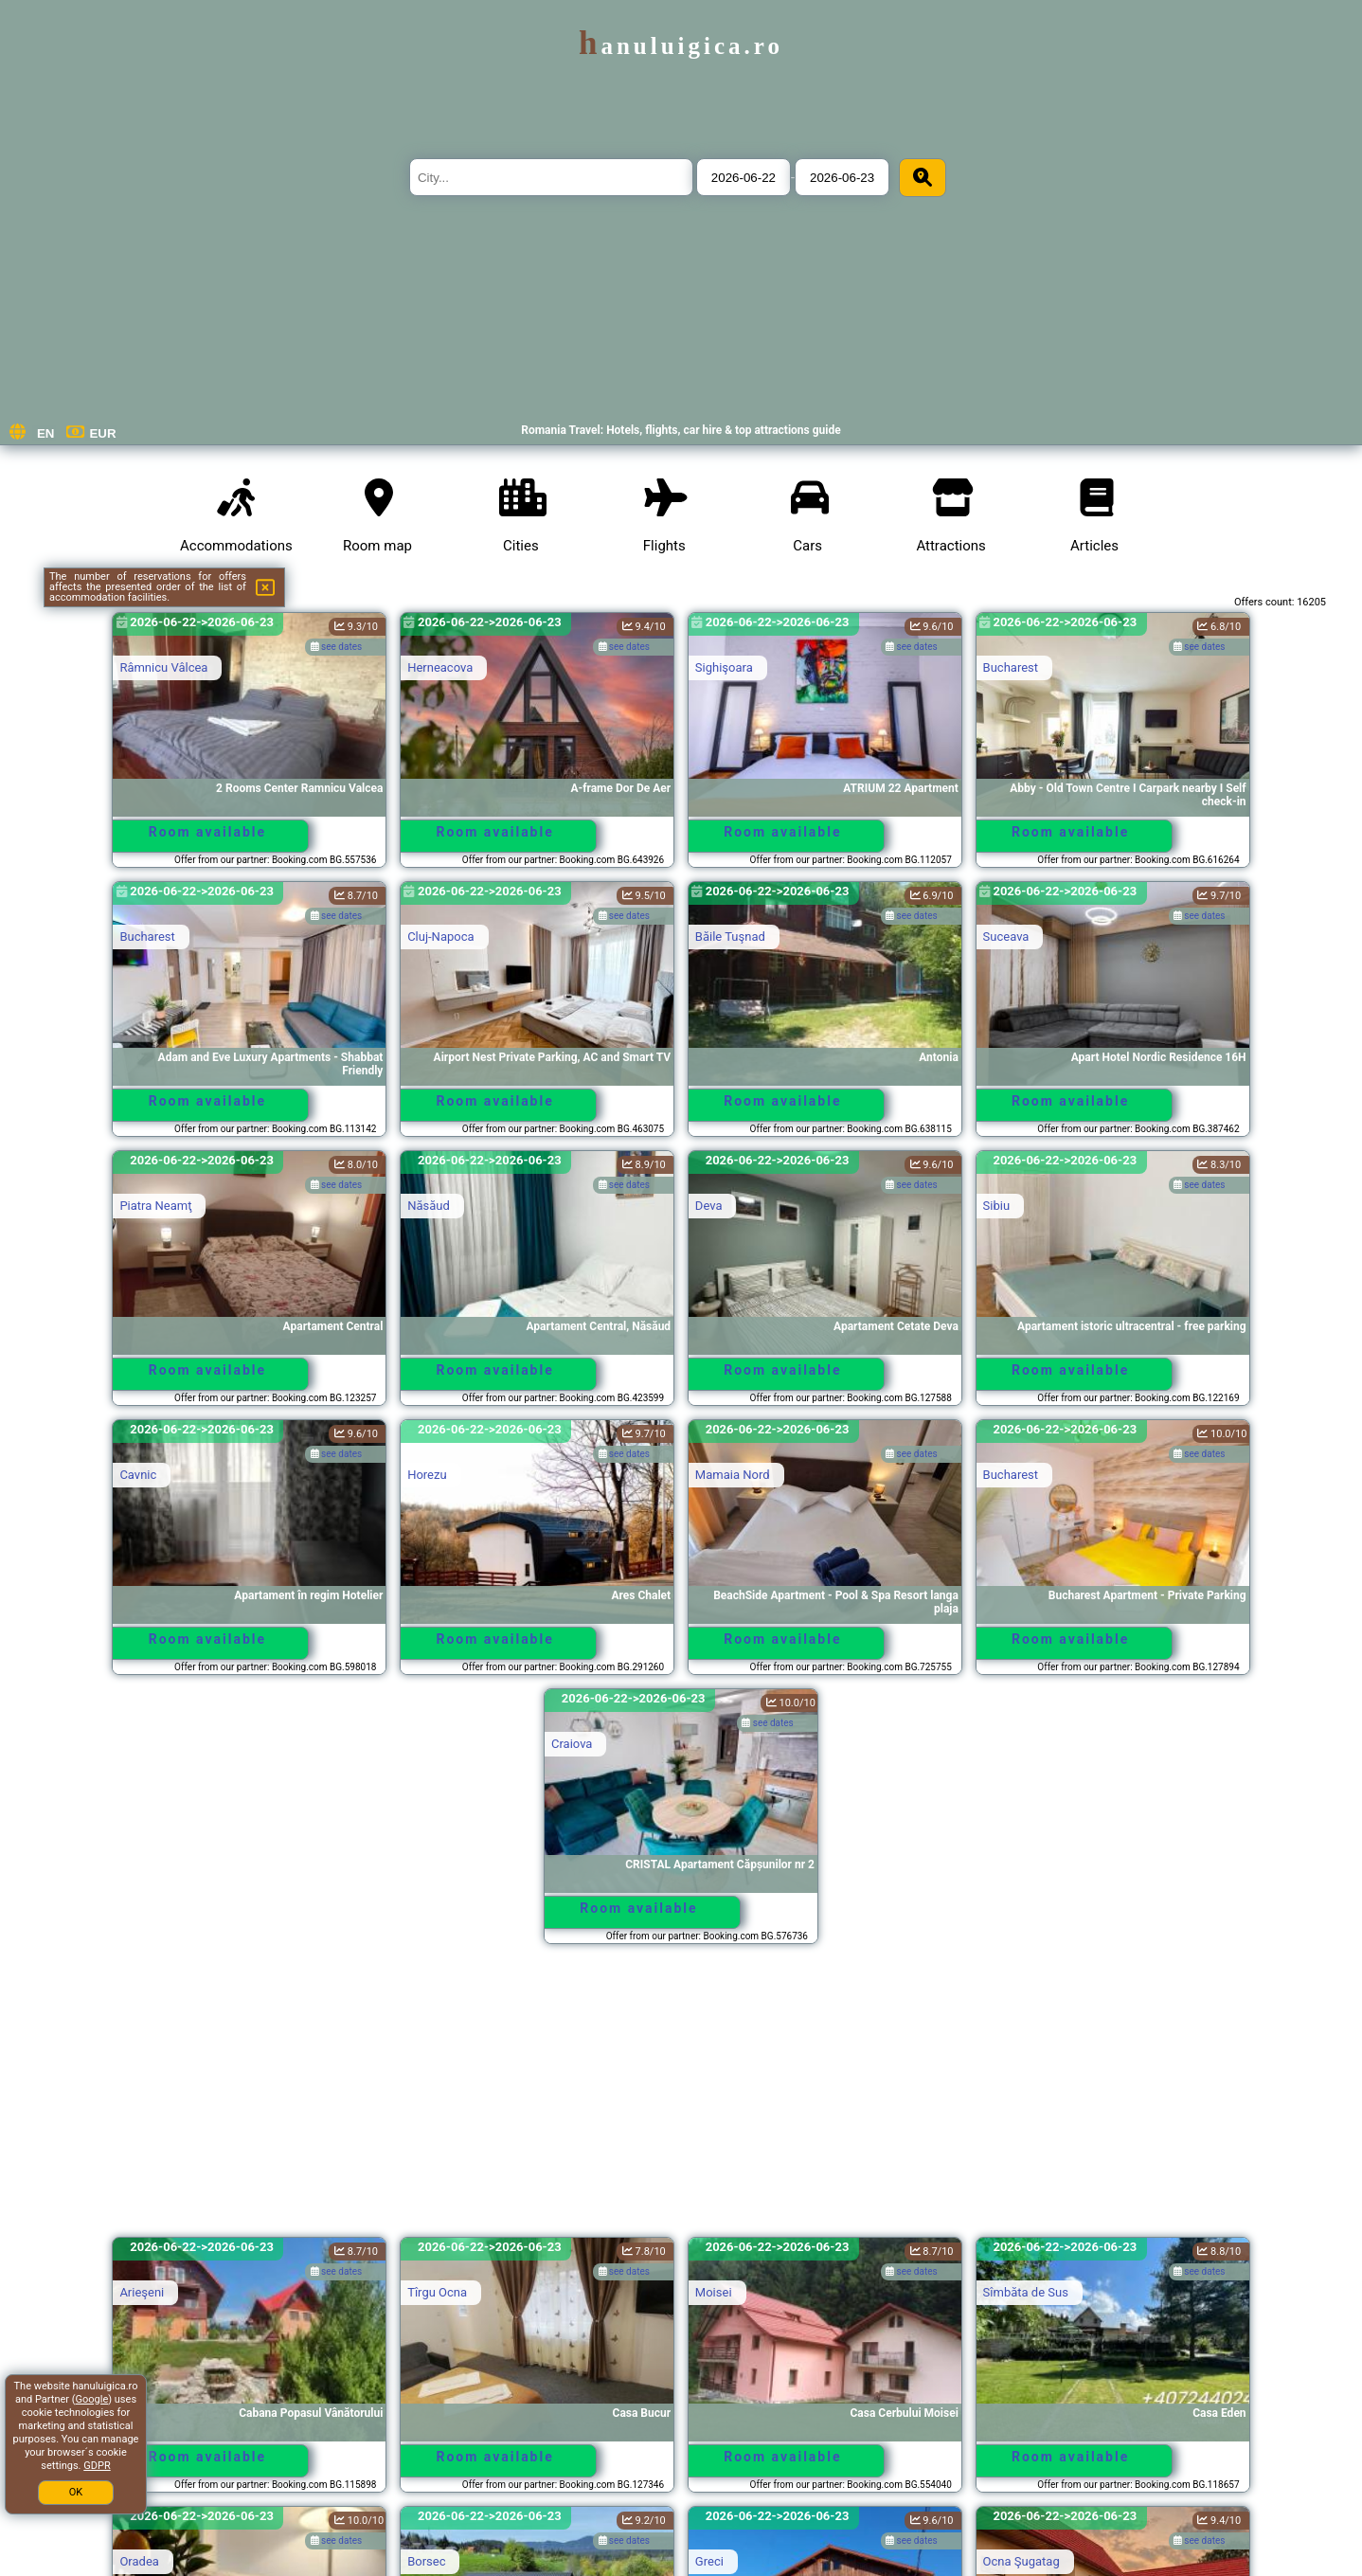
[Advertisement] (681, 2099)
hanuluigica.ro (681, 46)
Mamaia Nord (732, 1475)
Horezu (426, 1475)
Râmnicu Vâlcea (163, 667)
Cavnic (137, 1475)
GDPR (96, 2465)
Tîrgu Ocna (437, 2292)
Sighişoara (724, 667)
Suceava (1006, 936)
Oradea (138, 2561)
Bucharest (1010, 667)
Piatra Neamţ (155, 1205)
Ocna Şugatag (1021, 2561)
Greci (709, 2561)
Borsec (426, 2561)
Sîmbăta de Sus (1025, 2292)
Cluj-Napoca (440, 936)
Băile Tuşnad (730, 936)
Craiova (571, 1744)
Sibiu (997, 1205)
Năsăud (428, 1205)
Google (92, 2399)
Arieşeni (141, 2292)
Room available (207, 831)
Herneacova (440, 667)
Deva (709, 1205)
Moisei (713, 2292)
